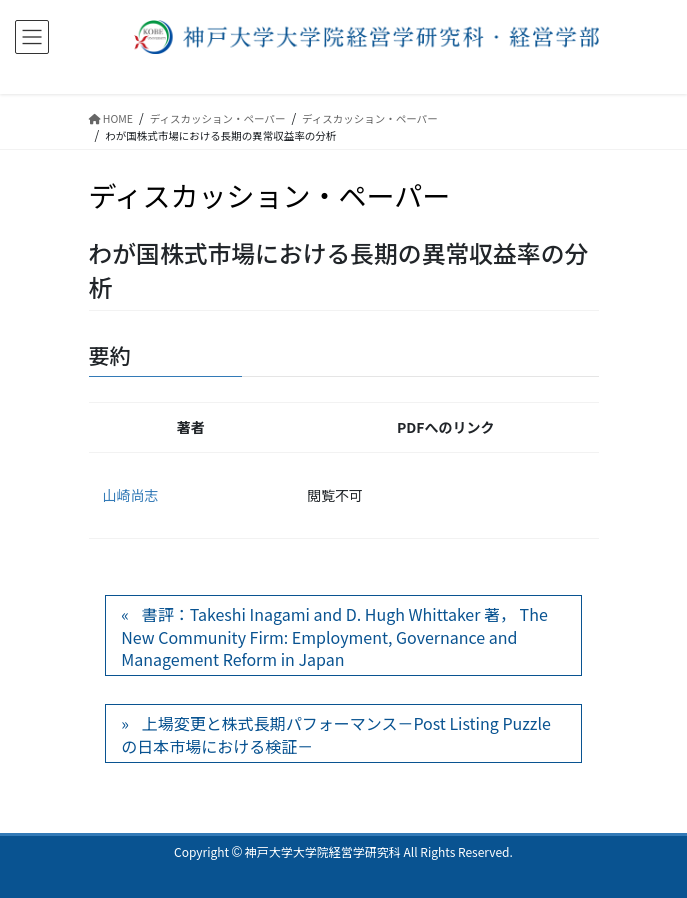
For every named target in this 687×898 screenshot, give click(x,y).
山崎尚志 (131, 495)
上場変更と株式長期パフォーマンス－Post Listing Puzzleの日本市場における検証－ (336, 734)
